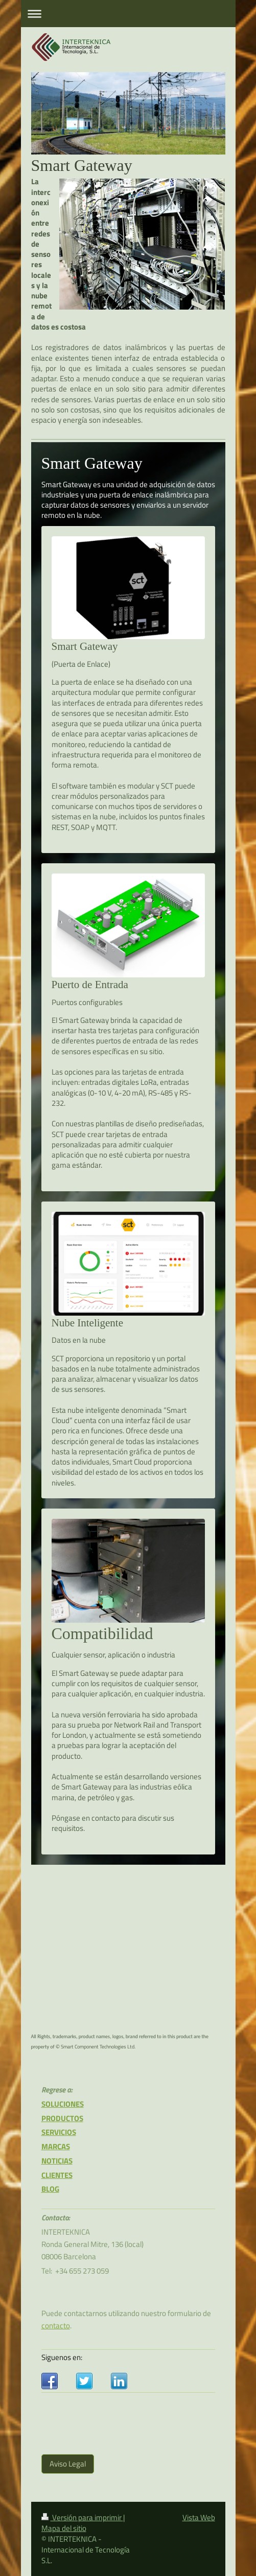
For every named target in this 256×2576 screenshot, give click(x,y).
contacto (55, 2325)
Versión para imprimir (82, 2517)
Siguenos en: (61, 2357)
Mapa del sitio (63, 2528)
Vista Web (198, 2517)
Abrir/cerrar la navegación (128, 14)
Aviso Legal (68, 2464)
